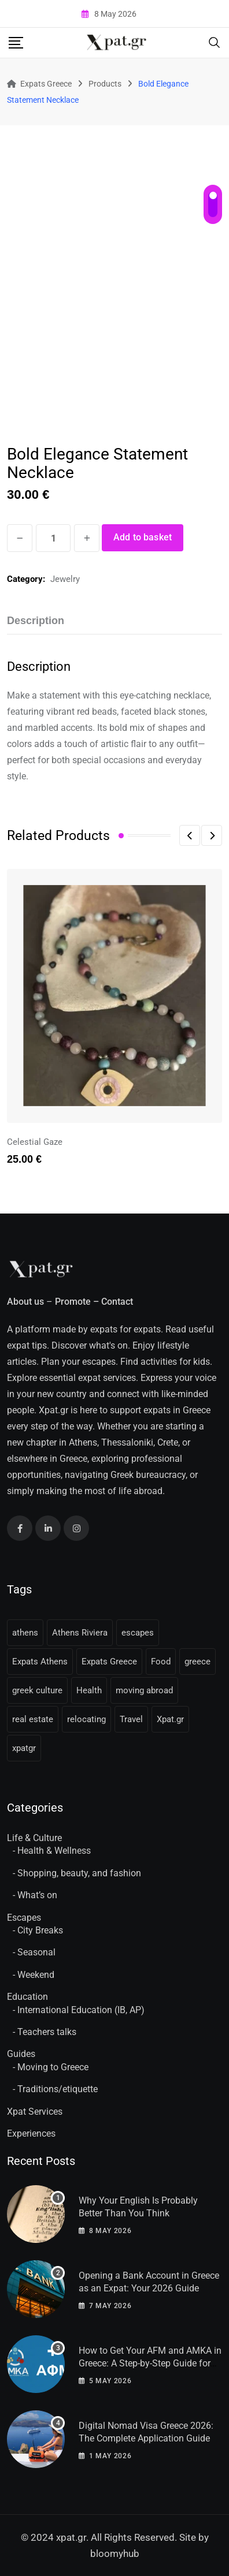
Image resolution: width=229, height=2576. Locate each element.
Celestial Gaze (34, 1142)
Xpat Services (34, 2111)
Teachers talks (46, 2031)
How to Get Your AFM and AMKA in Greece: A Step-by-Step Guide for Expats (150, 2363)
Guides (21, 2053)
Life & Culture (34, 1837)
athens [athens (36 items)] (25, 1632)
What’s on (37, 1895)
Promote (73, 1301)
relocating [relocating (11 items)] (86, 1719)
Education (27, 1996)
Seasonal (36, 1952)
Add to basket (142, 537)
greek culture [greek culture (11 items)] (37, 1690)
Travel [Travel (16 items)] (131, 1719)
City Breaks (40, 1930)
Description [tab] (35, 620)
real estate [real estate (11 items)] (32, 1719)
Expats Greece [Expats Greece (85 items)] (109, 1661)
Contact (117, 1301)
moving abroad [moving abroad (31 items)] (144, 1690)
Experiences (31, 2133)
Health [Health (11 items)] (89, 1690)
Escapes (24, 1917)
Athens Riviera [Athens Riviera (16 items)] (80, 1632)
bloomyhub (114, 2553)
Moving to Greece (52, 2067)
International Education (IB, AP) (81, 2009)
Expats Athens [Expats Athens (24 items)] (40, 1661)
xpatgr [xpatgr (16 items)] (24, 1748)
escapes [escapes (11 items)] (137, 1632)
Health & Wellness (54, 1850)
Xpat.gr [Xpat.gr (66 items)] (170, 1719)
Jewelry (65, 579)
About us (25, 1301)
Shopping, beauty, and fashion (79, 1873)
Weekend (35, 1974)
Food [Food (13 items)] (161, 1661)
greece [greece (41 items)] (197, 1661)
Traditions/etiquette (57, 2089)
